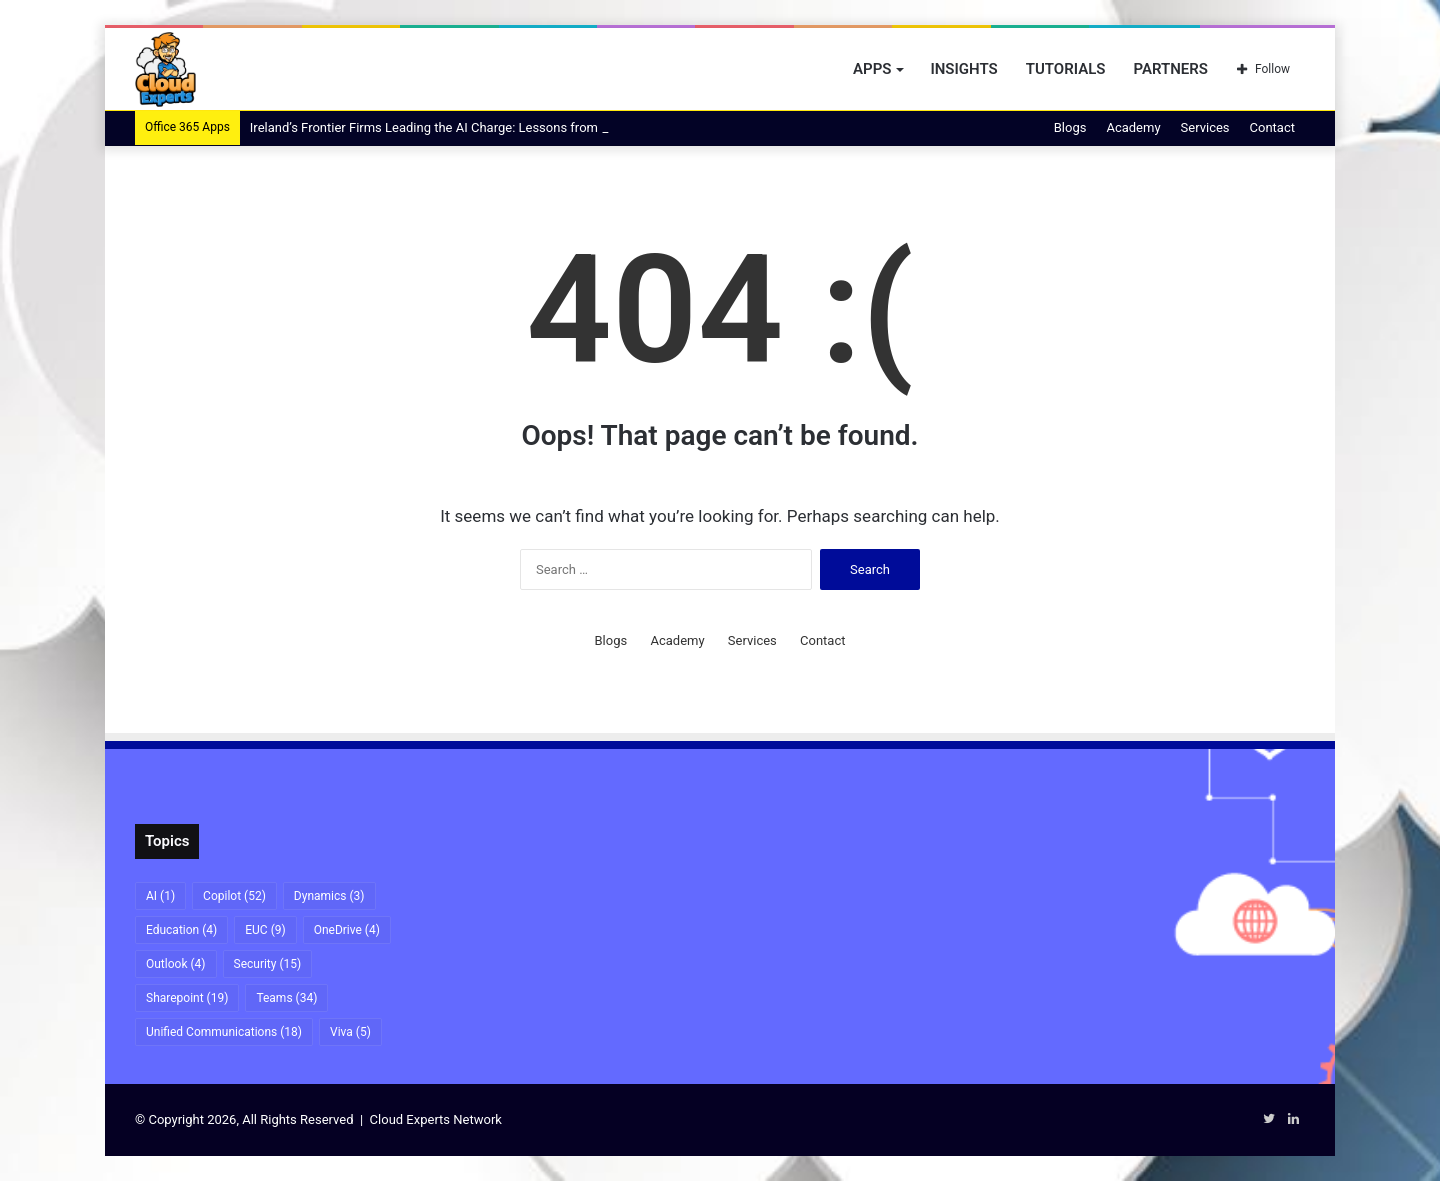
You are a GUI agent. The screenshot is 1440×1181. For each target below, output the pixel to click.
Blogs (1070, 127)
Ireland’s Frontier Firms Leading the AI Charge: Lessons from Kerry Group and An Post (496, 127)
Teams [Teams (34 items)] (286, 998)
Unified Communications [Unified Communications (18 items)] (224, 1032)
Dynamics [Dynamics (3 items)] (329, 896)
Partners (1170, 69)
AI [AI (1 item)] (160, 896)
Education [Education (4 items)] (181, 930)
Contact (1272, 127)
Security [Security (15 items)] (268, 964)
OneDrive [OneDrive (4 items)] (347, 930)
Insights (963, 69)
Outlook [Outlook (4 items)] (176, 964)
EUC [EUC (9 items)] (265, 930)
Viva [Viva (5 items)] (350, 1032)
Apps (872, 69)
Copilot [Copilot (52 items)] (234, 896)
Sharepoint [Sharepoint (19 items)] (187, 998)
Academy (1133, 127)
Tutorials (1066, 69)
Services (1205, 127)
